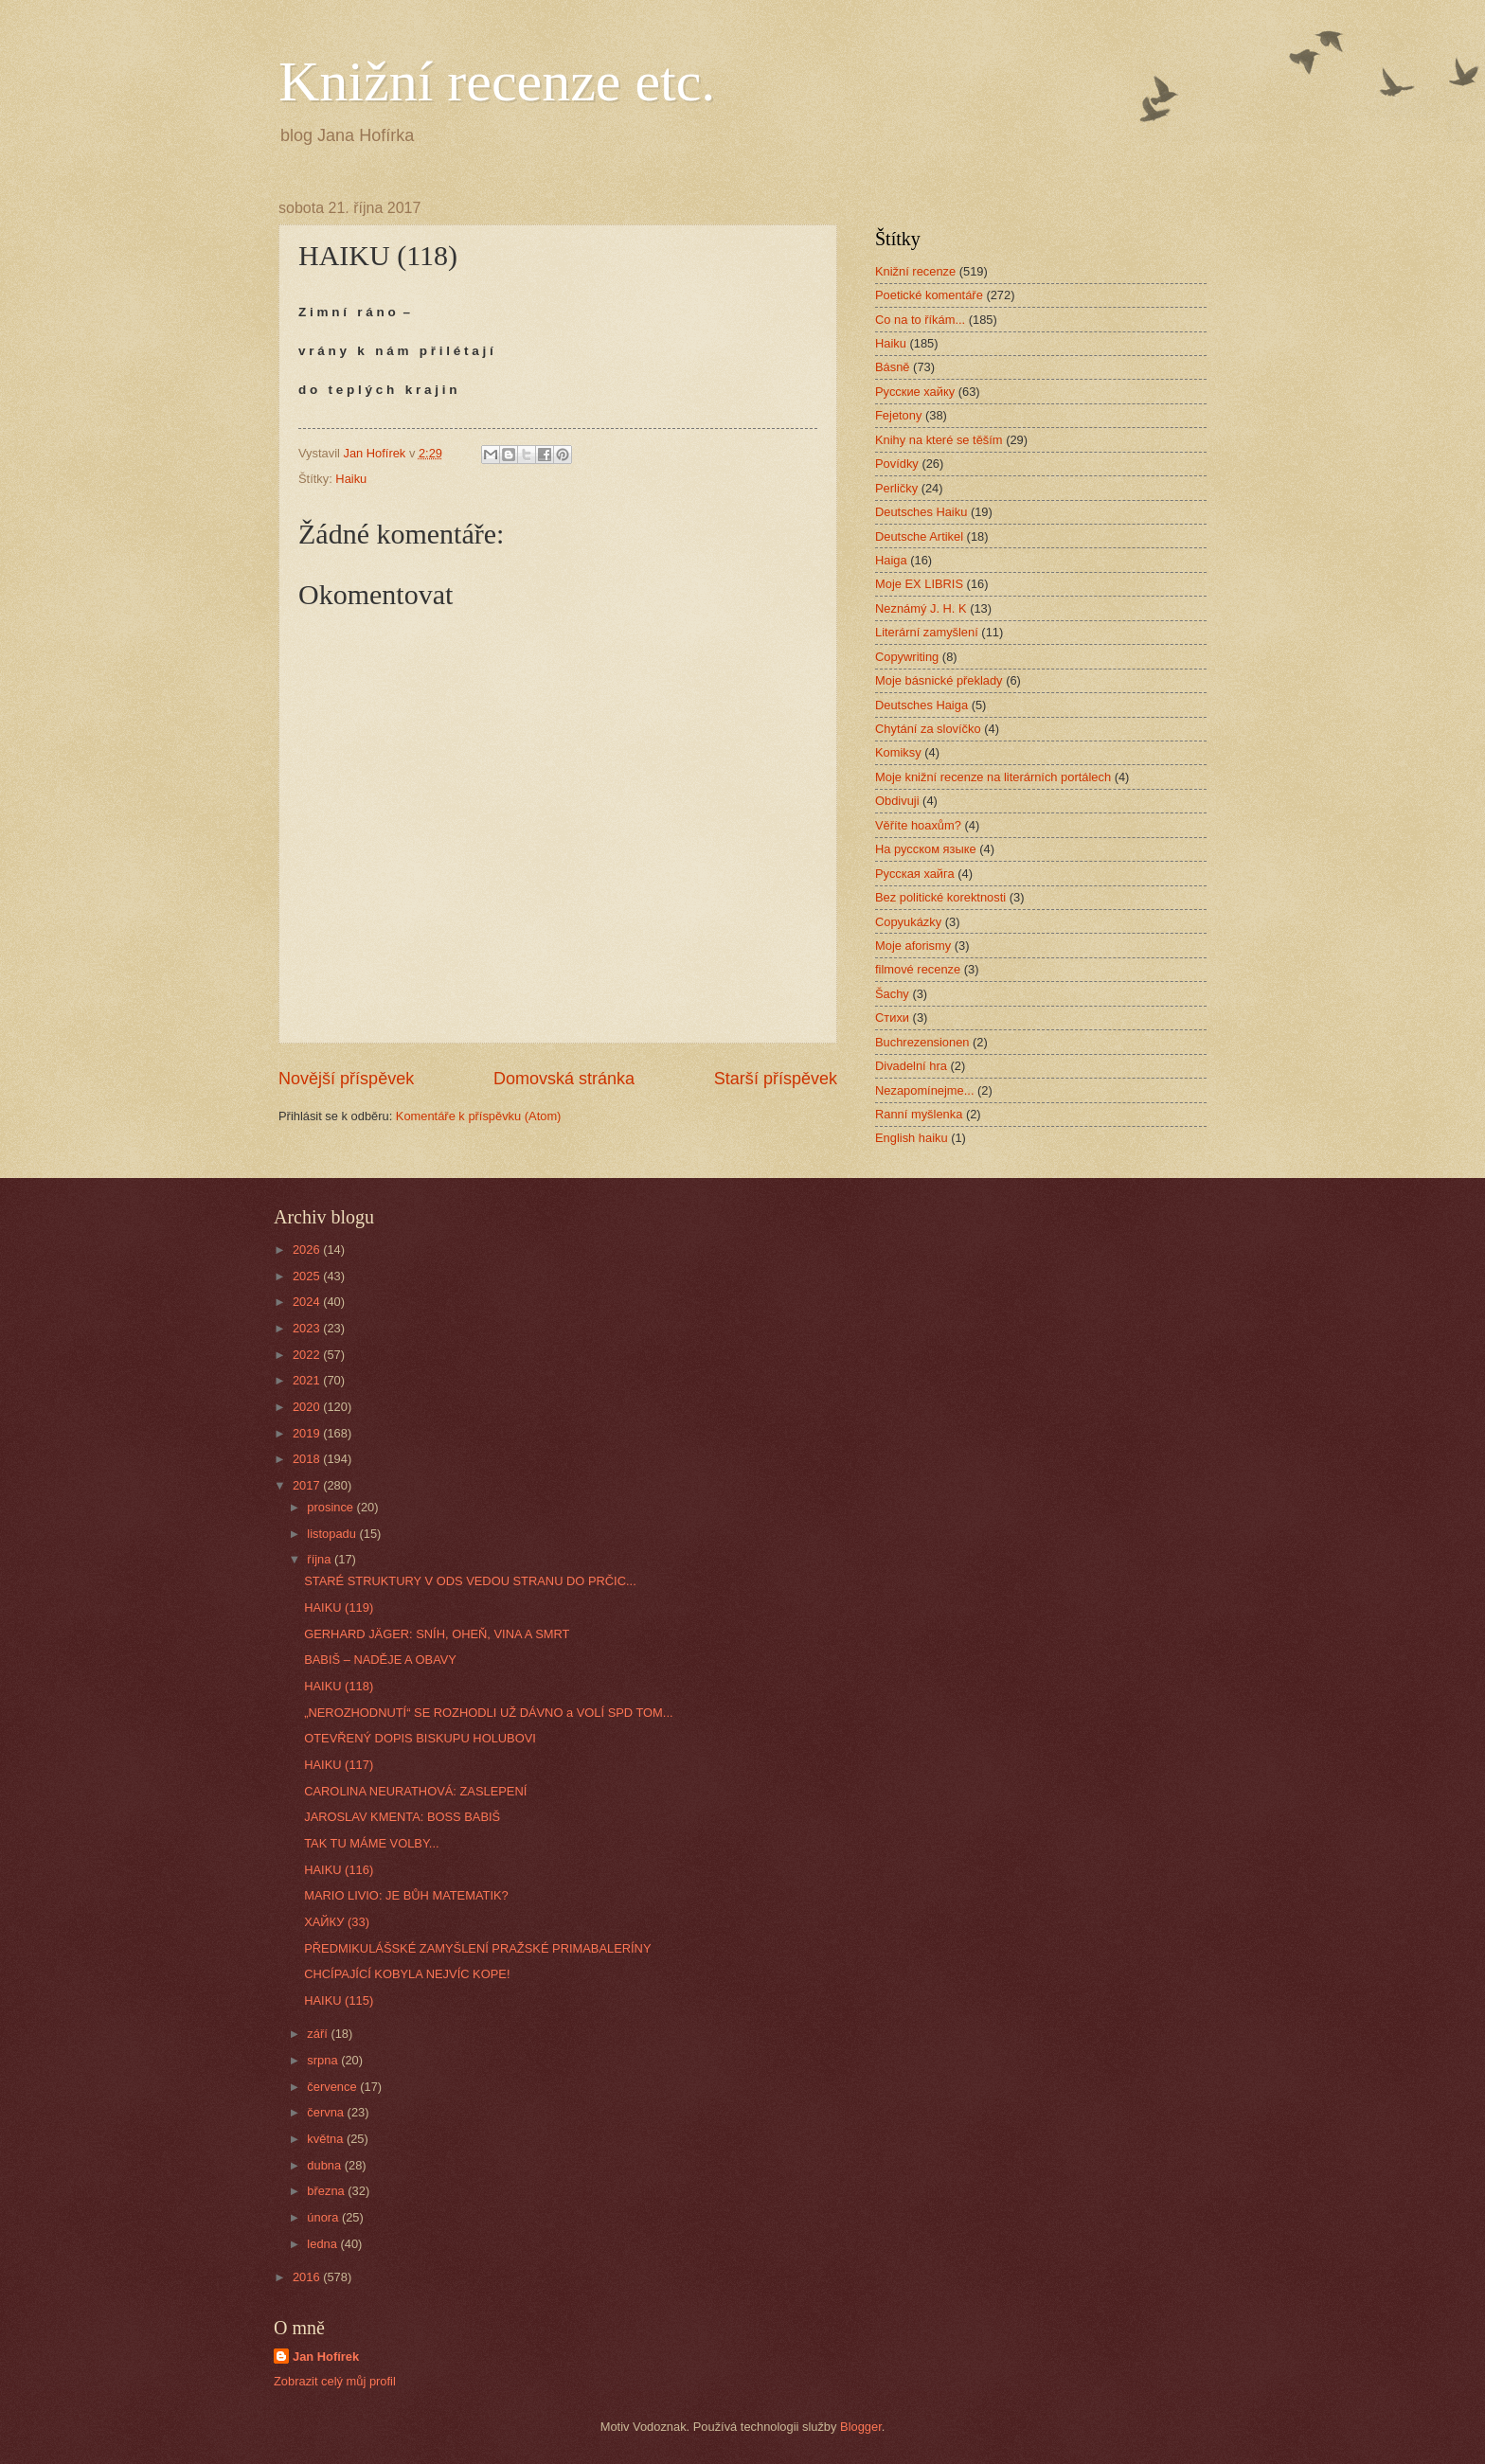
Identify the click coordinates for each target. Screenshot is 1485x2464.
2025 (308, 1276)
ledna (323, 2244)
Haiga (891, 560)
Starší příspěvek (775, 1078)
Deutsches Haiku (921, 512)
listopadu (333, 1534)
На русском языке (925, 849)
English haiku (911, 1138)
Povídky (897, 463)
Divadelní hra (911, 1066)
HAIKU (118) (338, 1686)
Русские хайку (915, 391)
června (327, 2112)
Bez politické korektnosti (940, 897)
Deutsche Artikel (919, 536)
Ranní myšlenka (918, 1114)
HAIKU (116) (338, 1870)
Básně (892, 367)
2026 (308, 1249)
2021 (308, 1380)
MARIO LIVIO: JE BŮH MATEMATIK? (406, 1895)
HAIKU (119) (338, 1607)
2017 (308, 1485)
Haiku (351, 479)
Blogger (861, 2426)
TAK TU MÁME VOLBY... (371, 1843)
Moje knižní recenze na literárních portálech (993, 777)
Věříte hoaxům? (918, 825)
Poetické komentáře (929, 295)
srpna (324, 2060)
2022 (308, 1355)
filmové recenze (917, 969)
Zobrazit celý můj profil (335, 2381)
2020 (308, 1407)
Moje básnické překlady (939, 680)
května (327, 2139)
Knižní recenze (915, 271)
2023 (308, 1328)
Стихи (892, 1017)
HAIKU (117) (338, 1765)
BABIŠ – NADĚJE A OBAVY (380, 1659)
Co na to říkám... (920, 319)
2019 (308, 1433)
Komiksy (898, 752)
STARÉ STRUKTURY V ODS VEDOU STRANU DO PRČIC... (470, 1581)
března (327, 2191)
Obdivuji (897, 801)
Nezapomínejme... (924, 1090)
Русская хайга (915, 873)
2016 (308, 2277)
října (320, 1559)
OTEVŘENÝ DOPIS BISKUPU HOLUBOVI (420, 1738)
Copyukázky (908, 922)
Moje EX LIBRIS (919, 584)
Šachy (892, 994)
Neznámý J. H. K (921, 608)
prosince (331, 1507)
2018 (308, 1459)
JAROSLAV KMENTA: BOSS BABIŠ (402, 1817)
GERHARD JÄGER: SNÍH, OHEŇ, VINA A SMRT (436, 1634)
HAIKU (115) (338, 2000)
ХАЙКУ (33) (336, 1922)
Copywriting (907, 657)
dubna (325, 2165)
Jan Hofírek (326, 2356)
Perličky (896, 488)
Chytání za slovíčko (928, 729)
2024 (308, 1301)
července (333, 2087)
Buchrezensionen (922, 1042)
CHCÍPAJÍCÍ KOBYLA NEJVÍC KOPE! (407, 1974)
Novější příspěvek (346, 1078)
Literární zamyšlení (926, 632)
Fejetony (898, 415)
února (324, 2217)
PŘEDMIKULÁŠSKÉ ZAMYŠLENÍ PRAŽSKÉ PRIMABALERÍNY (477, 1948)
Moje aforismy (913, 945)
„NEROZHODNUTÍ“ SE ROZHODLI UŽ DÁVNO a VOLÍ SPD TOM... (488, 1712)
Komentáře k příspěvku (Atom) (479, 1116)
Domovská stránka (564, 1078)
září (319, 2034)
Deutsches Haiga (921, 705)
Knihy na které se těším (939, 440)
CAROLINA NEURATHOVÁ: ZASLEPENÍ (415, 1791)
